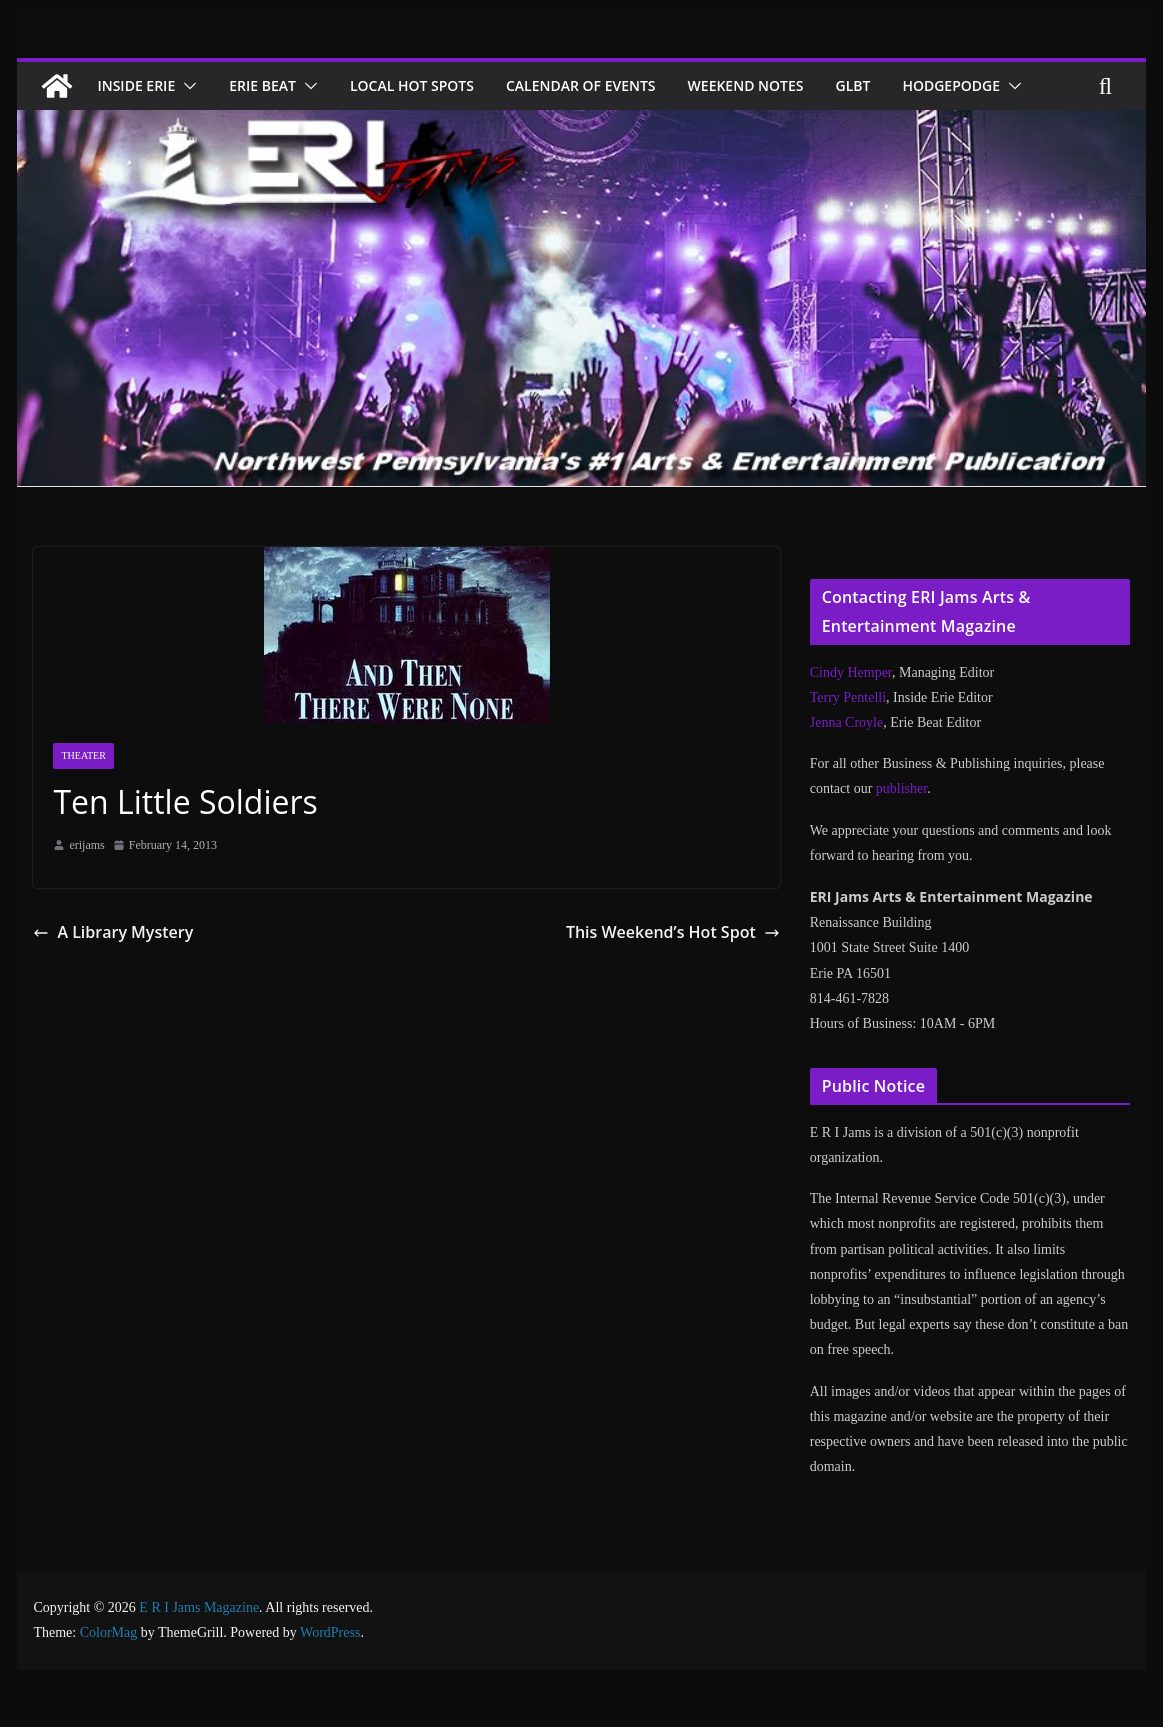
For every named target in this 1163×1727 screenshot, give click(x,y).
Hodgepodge (148, 133)
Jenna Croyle (846, 770)
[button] (194, 86)
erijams (86, 893)
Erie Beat (274, 85)
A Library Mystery (110, 979)
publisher (901, 836)
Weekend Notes (785, 85)
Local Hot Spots (431, 85)
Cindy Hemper (851, 720)
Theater (83, 803)
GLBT (898, 85)
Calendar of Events (609, 85)
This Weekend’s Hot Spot (681, 979)
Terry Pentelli (848, 745)
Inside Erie (140, 85)
